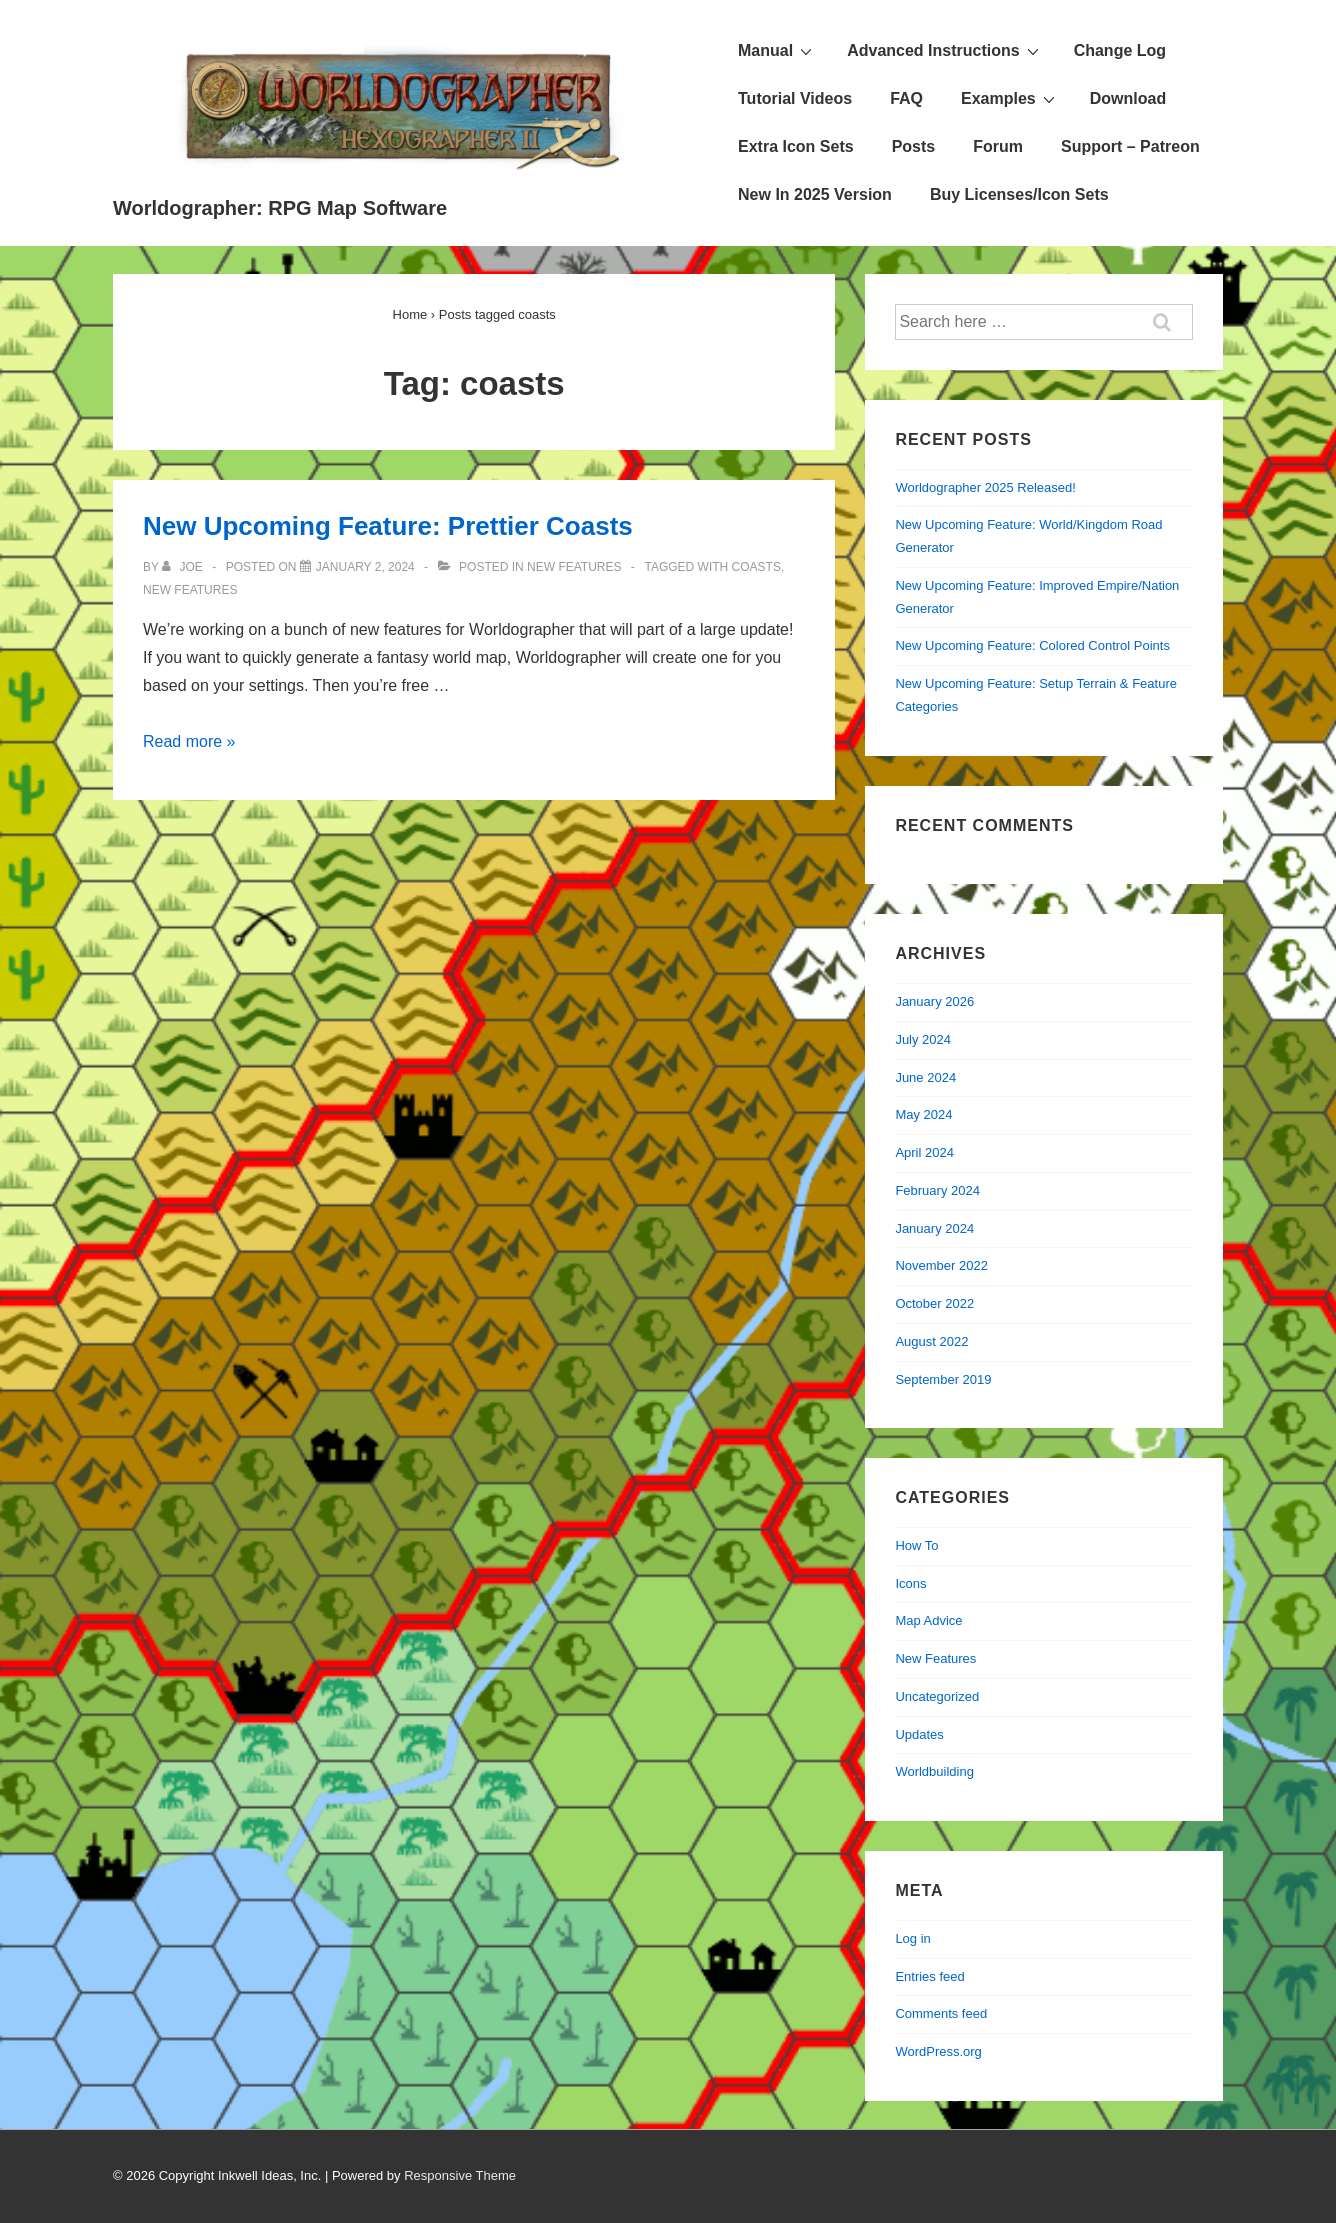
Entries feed (929, 1976)
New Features (574, 567)
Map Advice (928, 1620)
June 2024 (925, 1077)
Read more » (189, 741)
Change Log (1120, 50)
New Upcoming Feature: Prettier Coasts (388, 526)
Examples (1010, 98)
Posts (914, 146)
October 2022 (934, 1303)
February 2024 (937, 1190)
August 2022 (931, 1341)
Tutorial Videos (795, 98)
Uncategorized (937, 1696)
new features (190, 590)
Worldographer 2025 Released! (985, 487)
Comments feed (941, 2013)
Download (1128, 98)
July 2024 (923, 1039)
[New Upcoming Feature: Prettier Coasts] (365, 567)
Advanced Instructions (945, 50)
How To (916, 1545)
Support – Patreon (1130, 146)
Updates (919, 1734)
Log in (912, 1938)
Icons (910, 1583)
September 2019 (943, 1379)
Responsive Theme (460, 2175)
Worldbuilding (934, 1771)
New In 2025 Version (815, 194)
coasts (756, 567)
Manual (777, 50)
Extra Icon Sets (796, 146)
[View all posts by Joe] (184, 567)
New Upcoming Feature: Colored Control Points (1032, 645)
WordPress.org (938, 2051)
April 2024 (924, 1152)
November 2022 (941, 1265)
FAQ (906, 98)
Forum (998, 146)
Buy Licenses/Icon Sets (1019, 194)
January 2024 (934, 1228)
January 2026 (934, 1001)
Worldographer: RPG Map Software (280, 208)
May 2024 (923, 1114)
